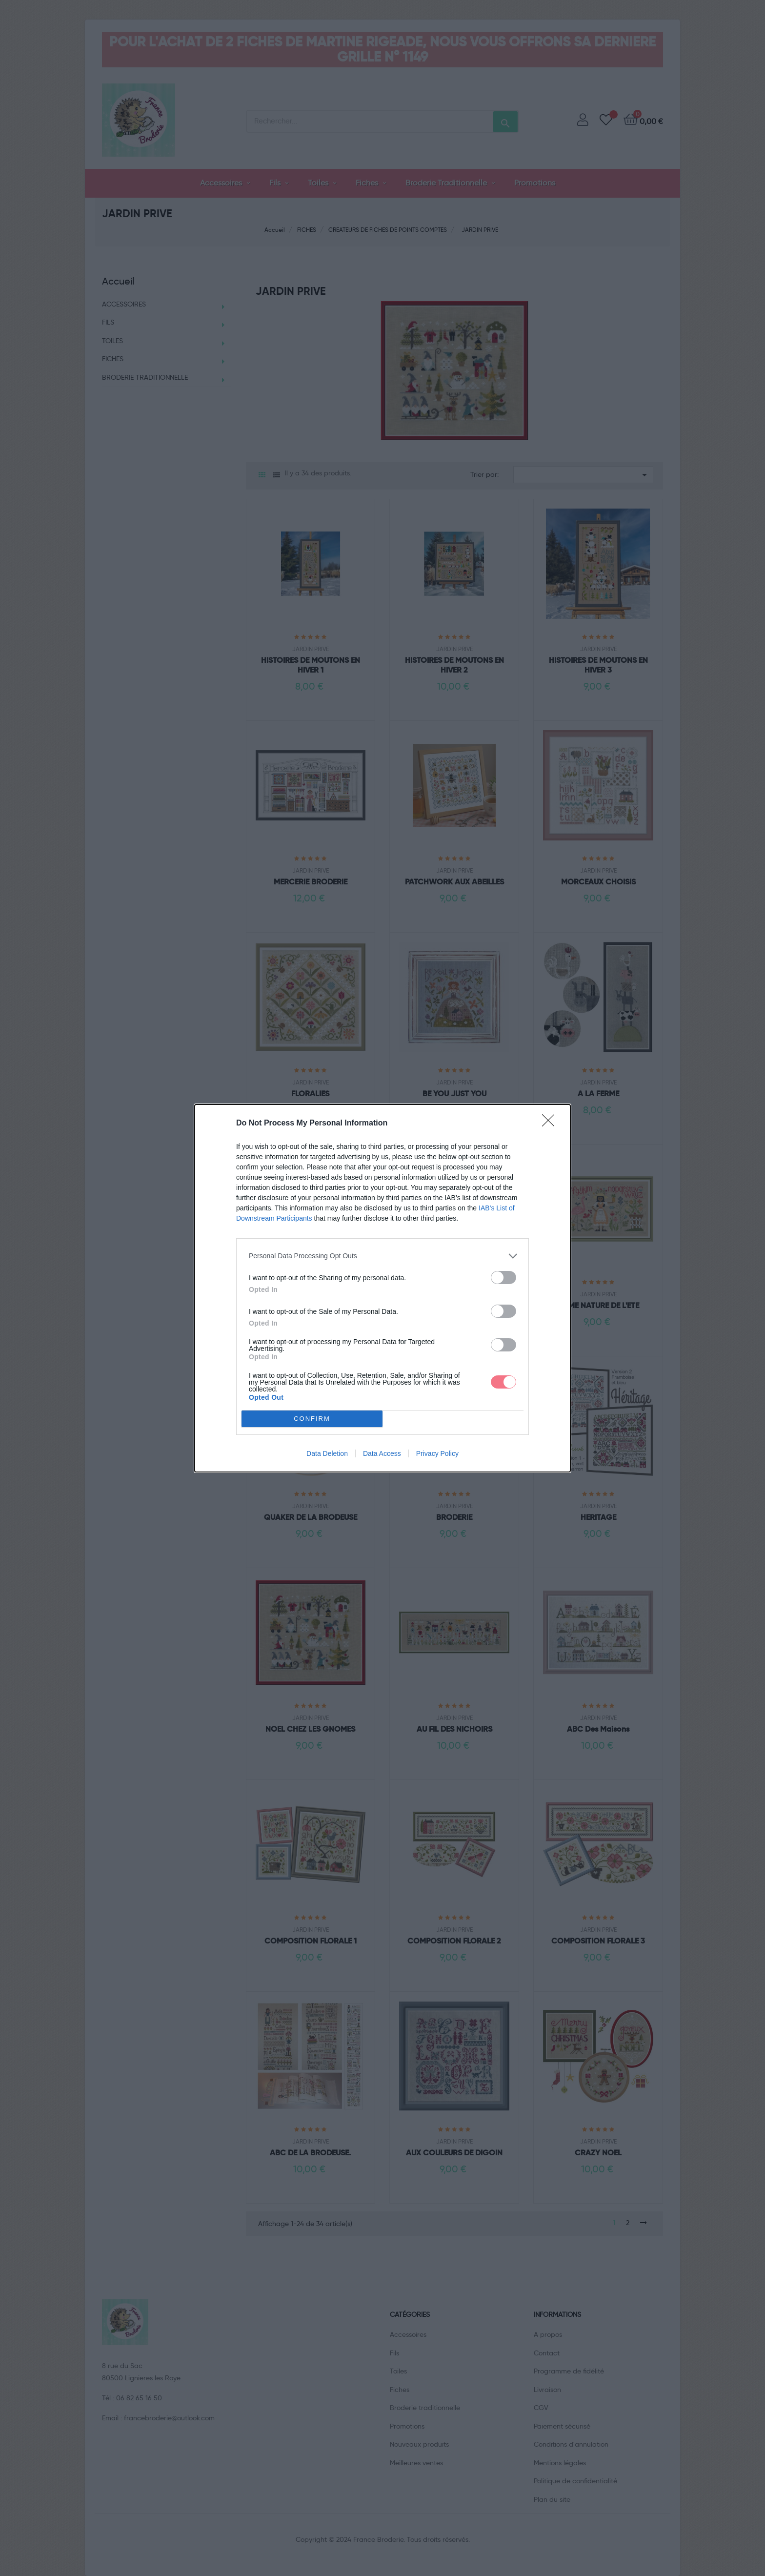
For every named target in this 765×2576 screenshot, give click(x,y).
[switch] (503, 1277)
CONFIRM (312, 1418)
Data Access (382, 1453)
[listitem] (382, 1256)
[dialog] (382, 1288)
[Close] (551, 1123)
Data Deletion (327, 1453)
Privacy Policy (437, 1453)
